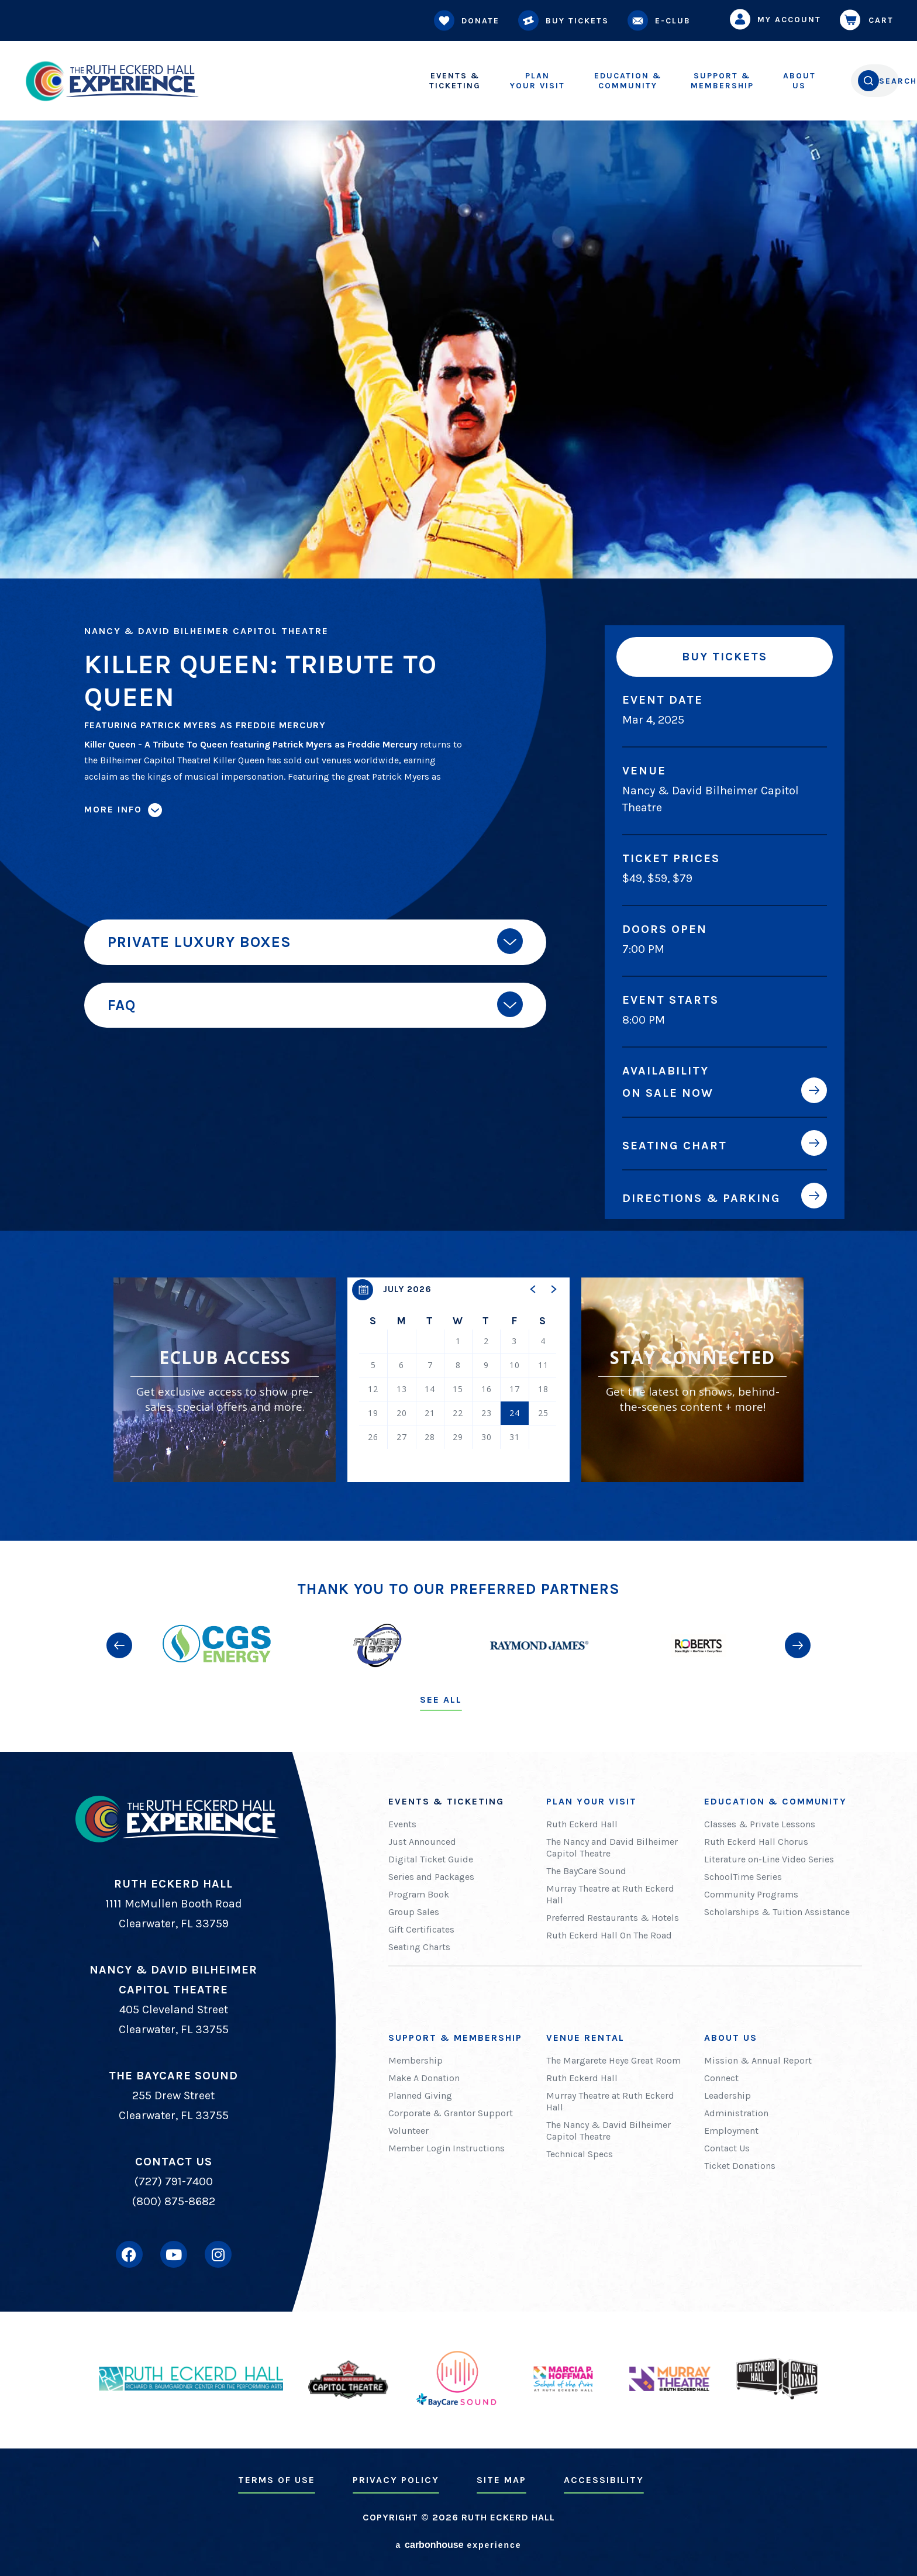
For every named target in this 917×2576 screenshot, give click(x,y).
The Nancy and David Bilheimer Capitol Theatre (612, 1847)
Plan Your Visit (591, 1801)
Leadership (727, 2095)
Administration (736, 2113)
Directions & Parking (701, 1197)
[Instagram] (218, 2254)
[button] (533, 1289)
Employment (731, 2130)
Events (402, 1824)
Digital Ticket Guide (430, 1859)
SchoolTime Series (743, 1876)
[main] (458, 770)
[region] (458, 1379)
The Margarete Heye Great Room (613, 2060)
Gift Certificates (421, 1929)
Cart (869, 20)
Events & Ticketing (446, 1801)
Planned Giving (420, 2095)
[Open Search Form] (851, 81)
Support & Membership (455, 2037)
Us (756, 81)
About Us (730, 2037)
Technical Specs (579, 2154)
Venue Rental (585, 2037)
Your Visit (494, 81)
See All (441, 1699)
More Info (113, 809)
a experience (458, 2545)
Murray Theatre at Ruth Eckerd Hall (610, 1894)
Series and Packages (431, 1876)
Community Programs (751, 1894)
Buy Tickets (566, 21)
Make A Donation (424, 2077)
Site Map (501, 2479)
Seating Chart (674, 1145)
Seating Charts (419, 1946)
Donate (469, 21)
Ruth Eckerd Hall (582, 1824)
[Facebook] (129, 2254)
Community (584, 81)
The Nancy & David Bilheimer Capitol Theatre (608, 2130)
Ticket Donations (739, 2165)
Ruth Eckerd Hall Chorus (756, 1841)
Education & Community (775, 1801)
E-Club (661, 21)
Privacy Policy (396, 2479)
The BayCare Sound (586, 1870)
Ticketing (411, 81)
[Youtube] (173, 2254)
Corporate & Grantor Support (450, 2113)
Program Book (418, 1894)
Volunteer (408, 2130)
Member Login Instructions (446, 2148)
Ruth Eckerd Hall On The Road (609, 1935)
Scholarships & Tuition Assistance (777, 1911)
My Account (778, 19)
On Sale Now (667, 1092)
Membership (679, 81)
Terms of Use (276, 2479)
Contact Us (727, 2148)
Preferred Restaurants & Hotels (612, 1917)
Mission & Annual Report (758, 2060)
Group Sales (413, 1911)
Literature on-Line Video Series (769, 1859)
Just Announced (422, 1841)
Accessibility (604, 2479)
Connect (721, 2077)
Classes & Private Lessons (759, 1824)
